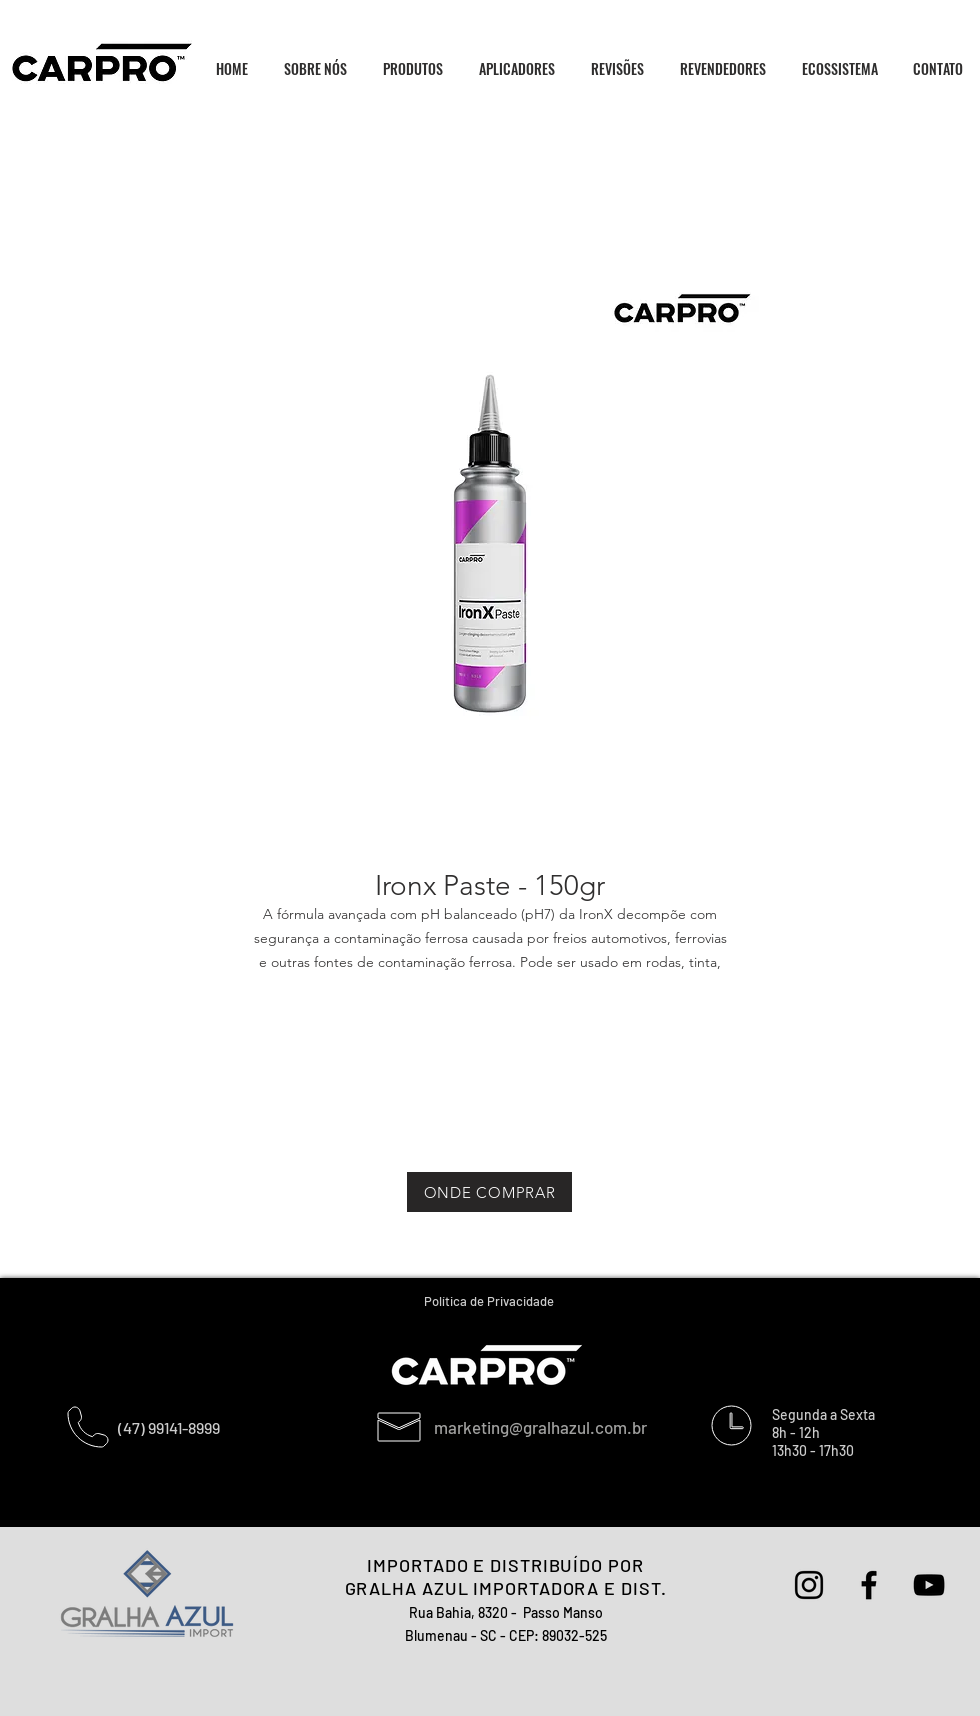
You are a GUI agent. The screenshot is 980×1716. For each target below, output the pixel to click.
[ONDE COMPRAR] (489, 1192)
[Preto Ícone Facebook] (869, 1585)
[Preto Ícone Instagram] (809, 1585)
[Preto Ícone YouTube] (929, 1585)
